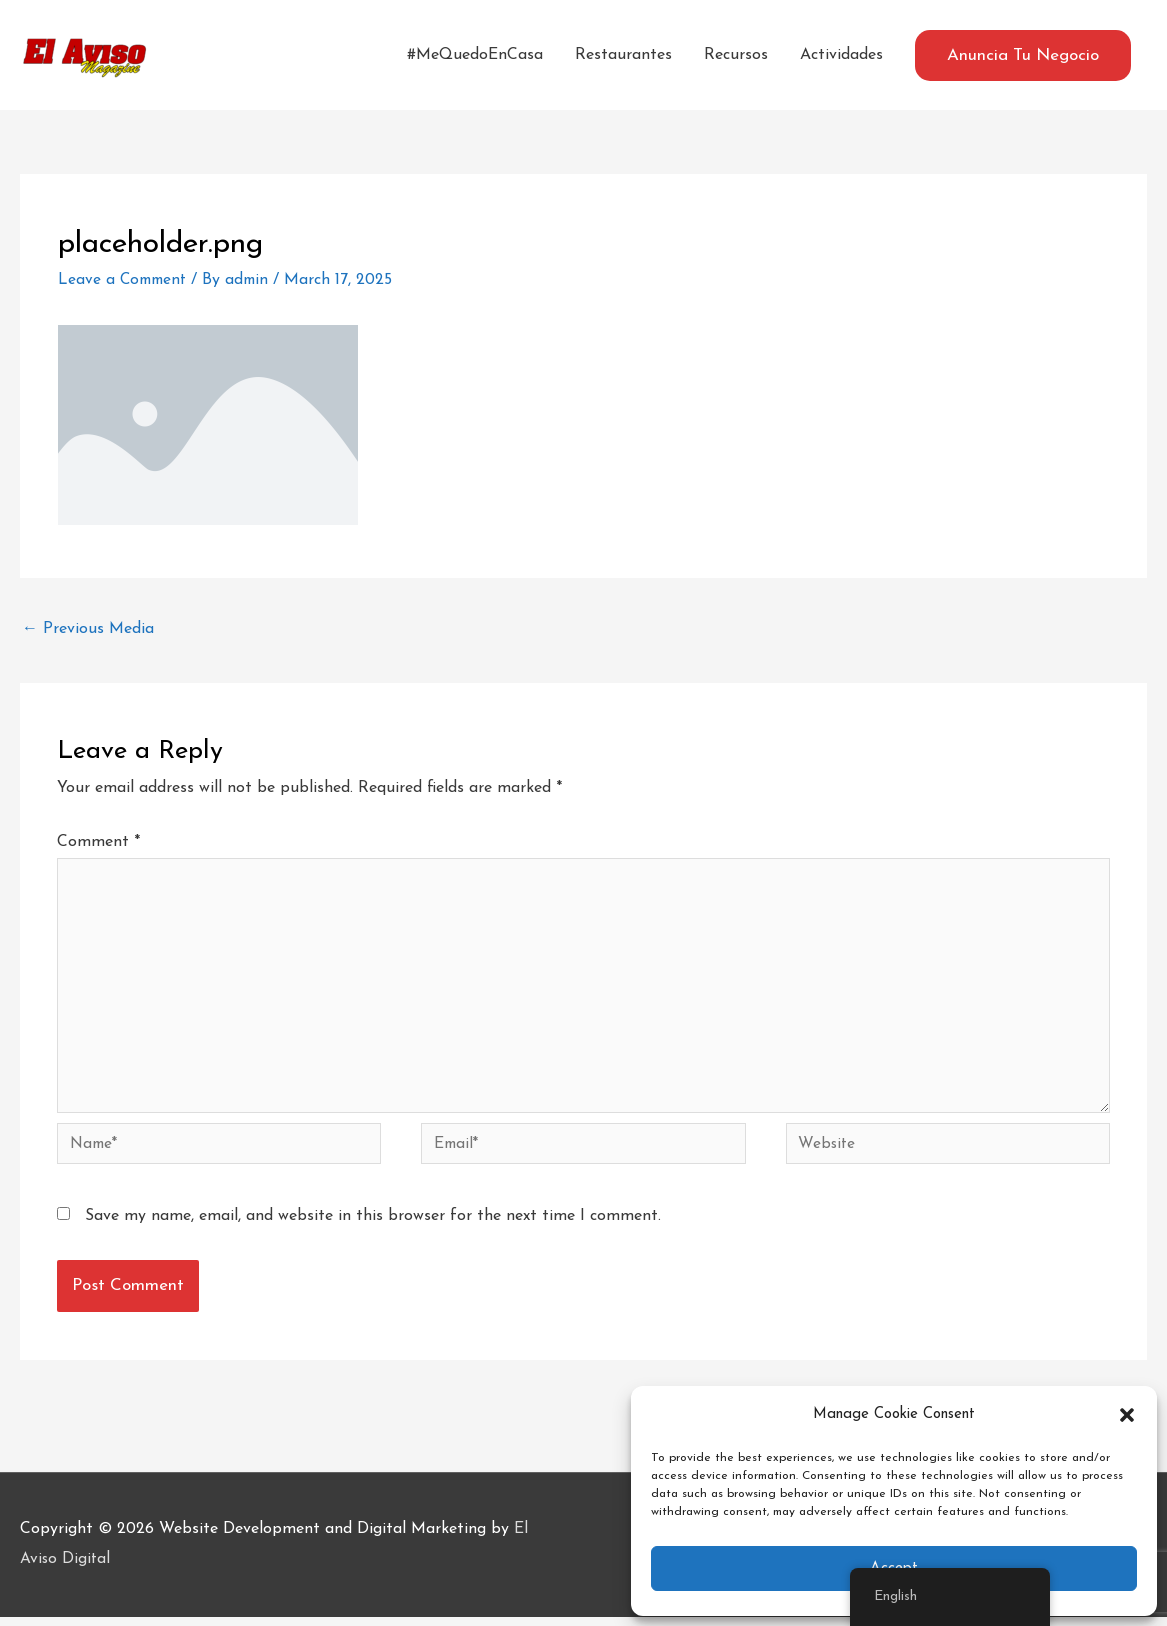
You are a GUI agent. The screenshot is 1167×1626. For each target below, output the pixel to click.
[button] (1127, 1415)
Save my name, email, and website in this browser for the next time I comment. (373, 1225)
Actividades (841, 55)
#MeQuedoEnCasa (475, 55)
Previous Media (88, 629)
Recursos (736, 55)
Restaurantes (623, 55)
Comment (98, 842)
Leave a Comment (125, 280)
